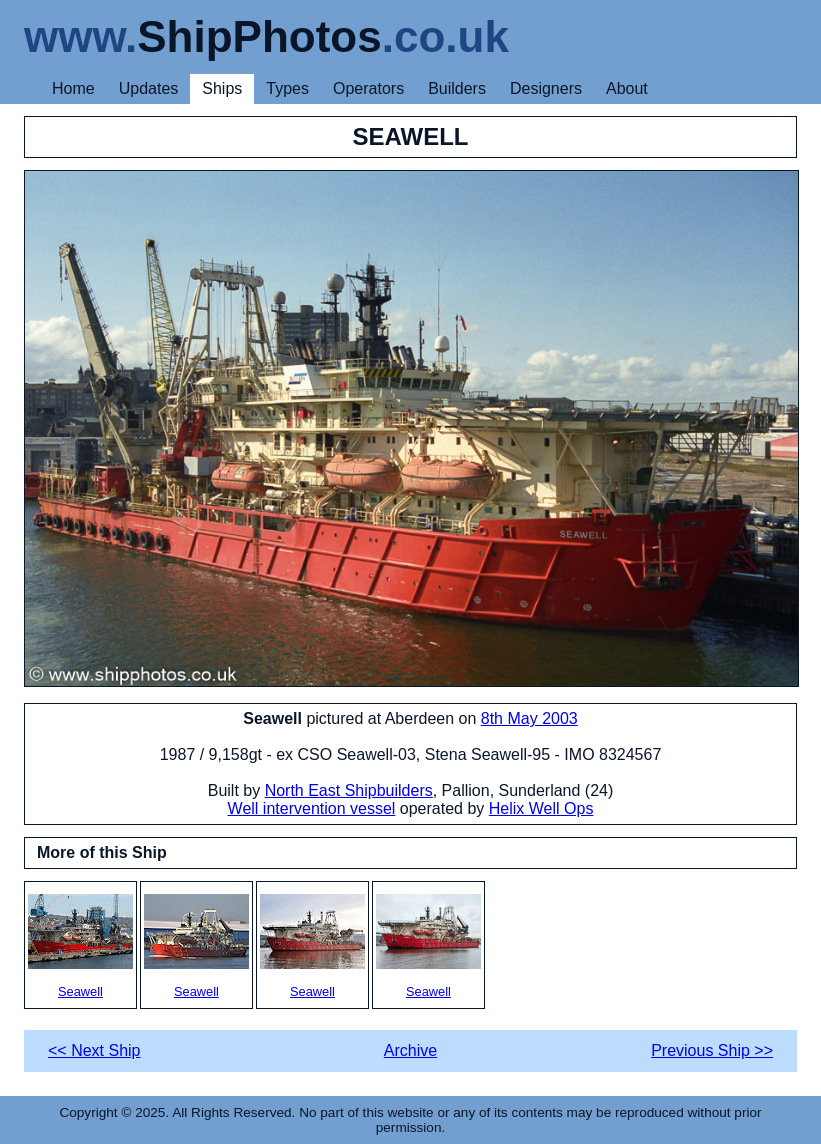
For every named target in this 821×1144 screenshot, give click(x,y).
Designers (546, 88)
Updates (149, 88)
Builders (457, 88)
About (627, 88)
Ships (222, 88)
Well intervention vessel (312, 808)
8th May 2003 (529, 718)
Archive (410, 1050)
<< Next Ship (94, 1050)
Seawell (80, 946)
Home (73, 88)
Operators (368, 88)
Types (287, 88)
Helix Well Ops (541, 808)
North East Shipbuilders (349, 790)
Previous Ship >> (712, 1050)
